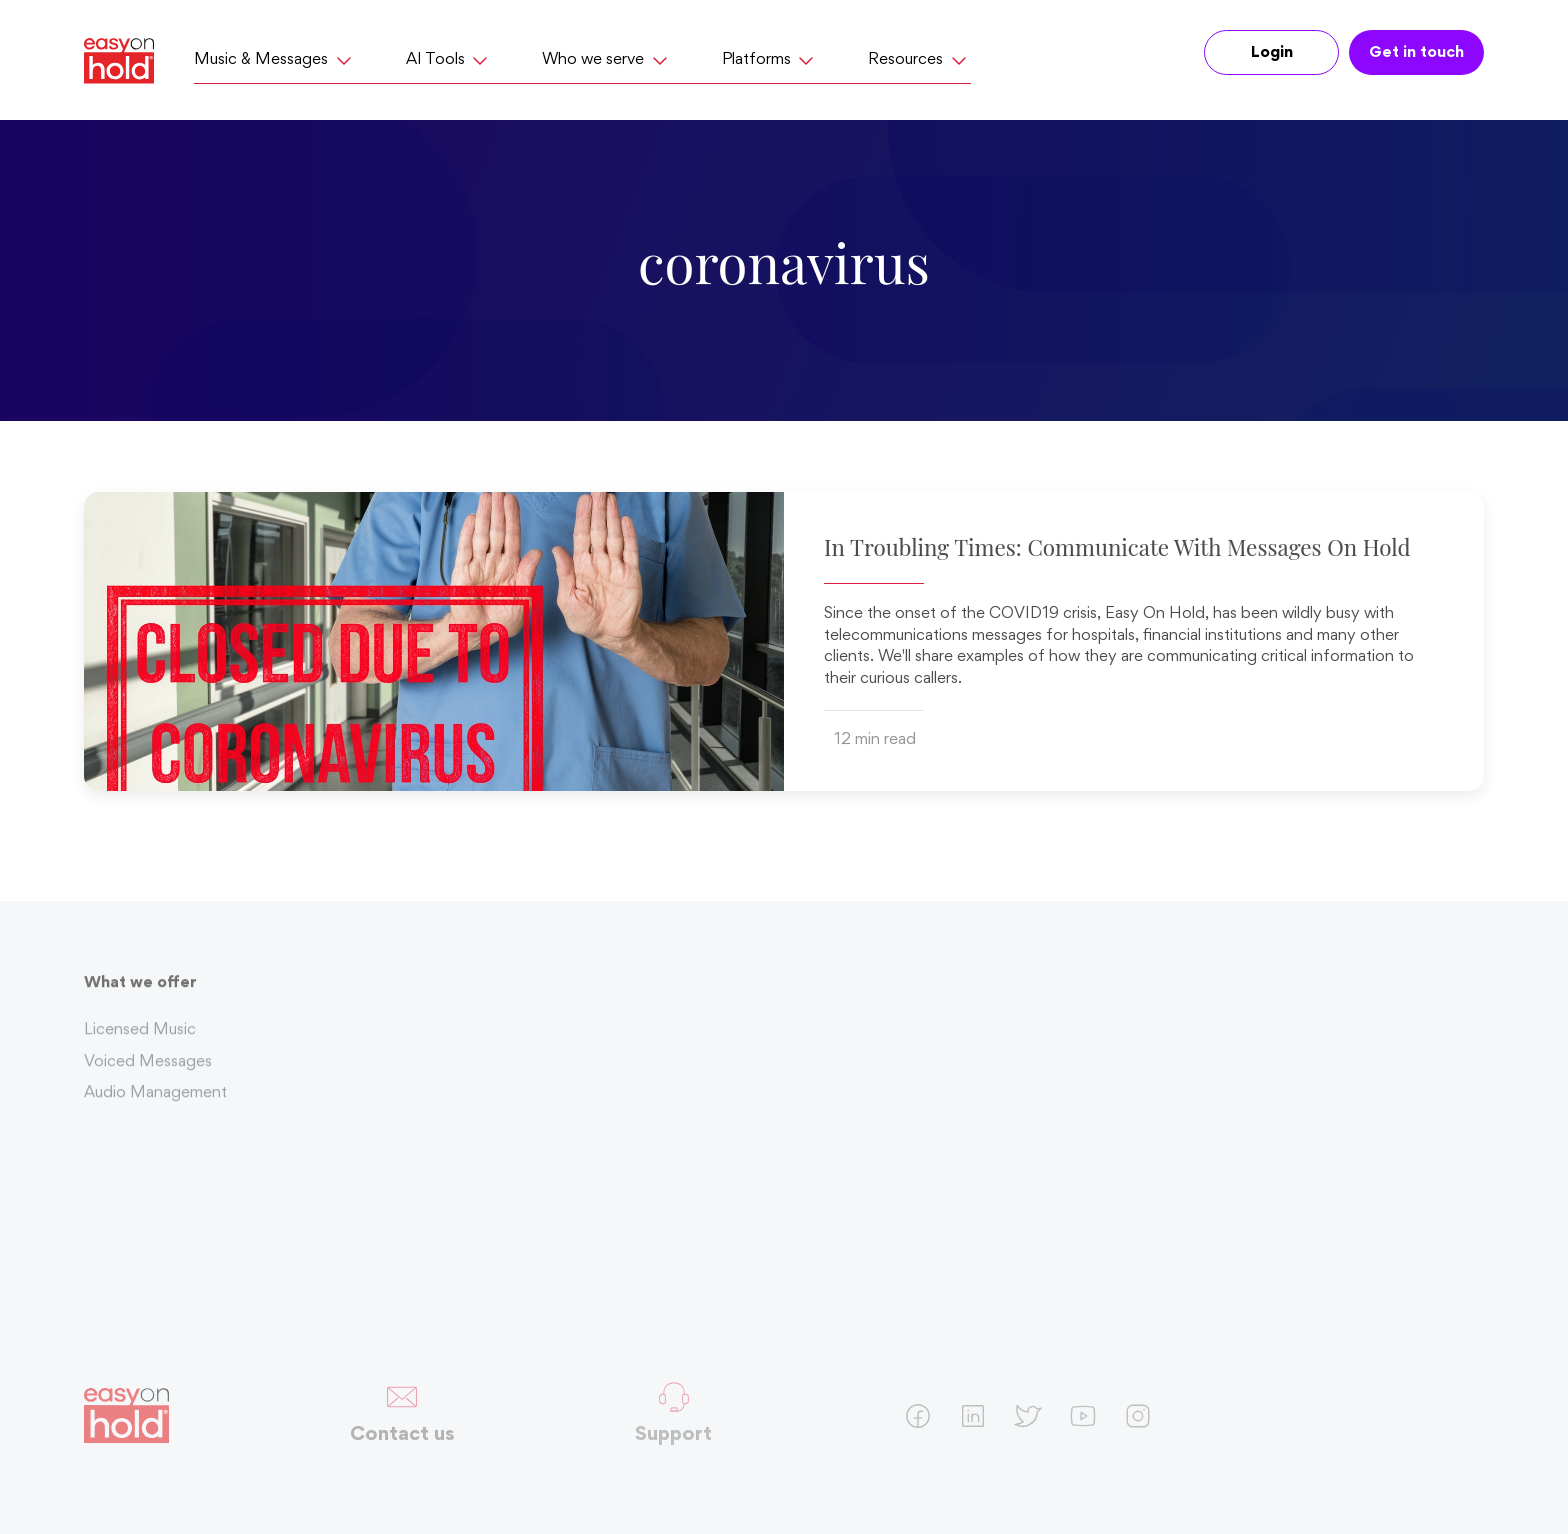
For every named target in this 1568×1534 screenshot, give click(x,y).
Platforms (770, 60)
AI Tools (449, 60)
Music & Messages (275, 60)
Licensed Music (140, 1036)
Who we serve (607, 60)
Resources (919, 60)
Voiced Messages (148, 1068)
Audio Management (155, 1100)
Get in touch (1416, 53)
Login (1272, 53)
